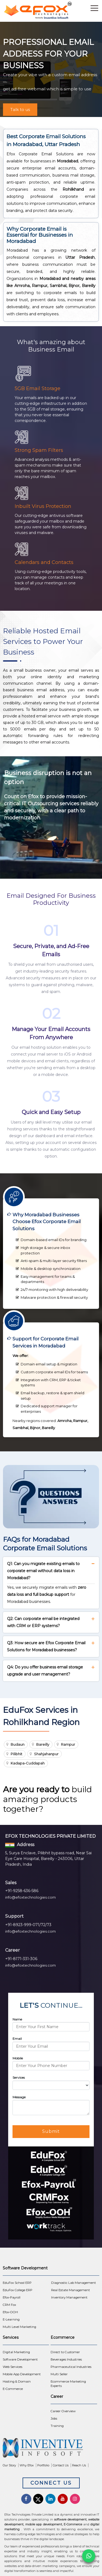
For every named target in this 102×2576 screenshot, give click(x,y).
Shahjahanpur (46, 1754)
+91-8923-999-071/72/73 (28, 1924)
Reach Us (79, 2465)
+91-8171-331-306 (21, 1958)
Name (17, 2019)
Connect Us (51, 2483)
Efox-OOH (10, 2312)
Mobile (18, 2058)
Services (19, 2077)
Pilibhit (16, 1754)
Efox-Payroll (11, 2297)
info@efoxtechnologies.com (30, 1897)
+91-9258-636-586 (21, 1890)
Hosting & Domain (17, 2381)
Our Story (9, 2465)
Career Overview (63, 2411)
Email (17, 2039)
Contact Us (61, 2465)
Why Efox (27, 2465)
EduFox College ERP (17, 2290)
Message (19, 2097)
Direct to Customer (65, 2352)
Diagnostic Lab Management (73, 2283)
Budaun (17, 1744)
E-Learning (11, 2319)
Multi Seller (59, 2374)
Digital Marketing (16, 2352)
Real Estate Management (70, 2290)
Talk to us (20, 109)
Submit (51, 2131)
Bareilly (42, 1744)
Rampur (68, 1744)
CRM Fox (9, 2305)
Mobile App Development (22, 2374)
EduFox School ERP (17, 2283)
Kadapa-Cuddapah (28, 1763)
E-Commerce (13, 2389)
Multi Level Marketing (19, 2327)
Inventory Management (69, 2297)
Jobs (54, 2418)
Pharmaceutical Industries (71, 2367)
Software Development (20, 2359)
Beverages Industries (66, 2359)
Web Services (12, 2367)
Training (57, 2426)
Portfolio (43, 2465)
